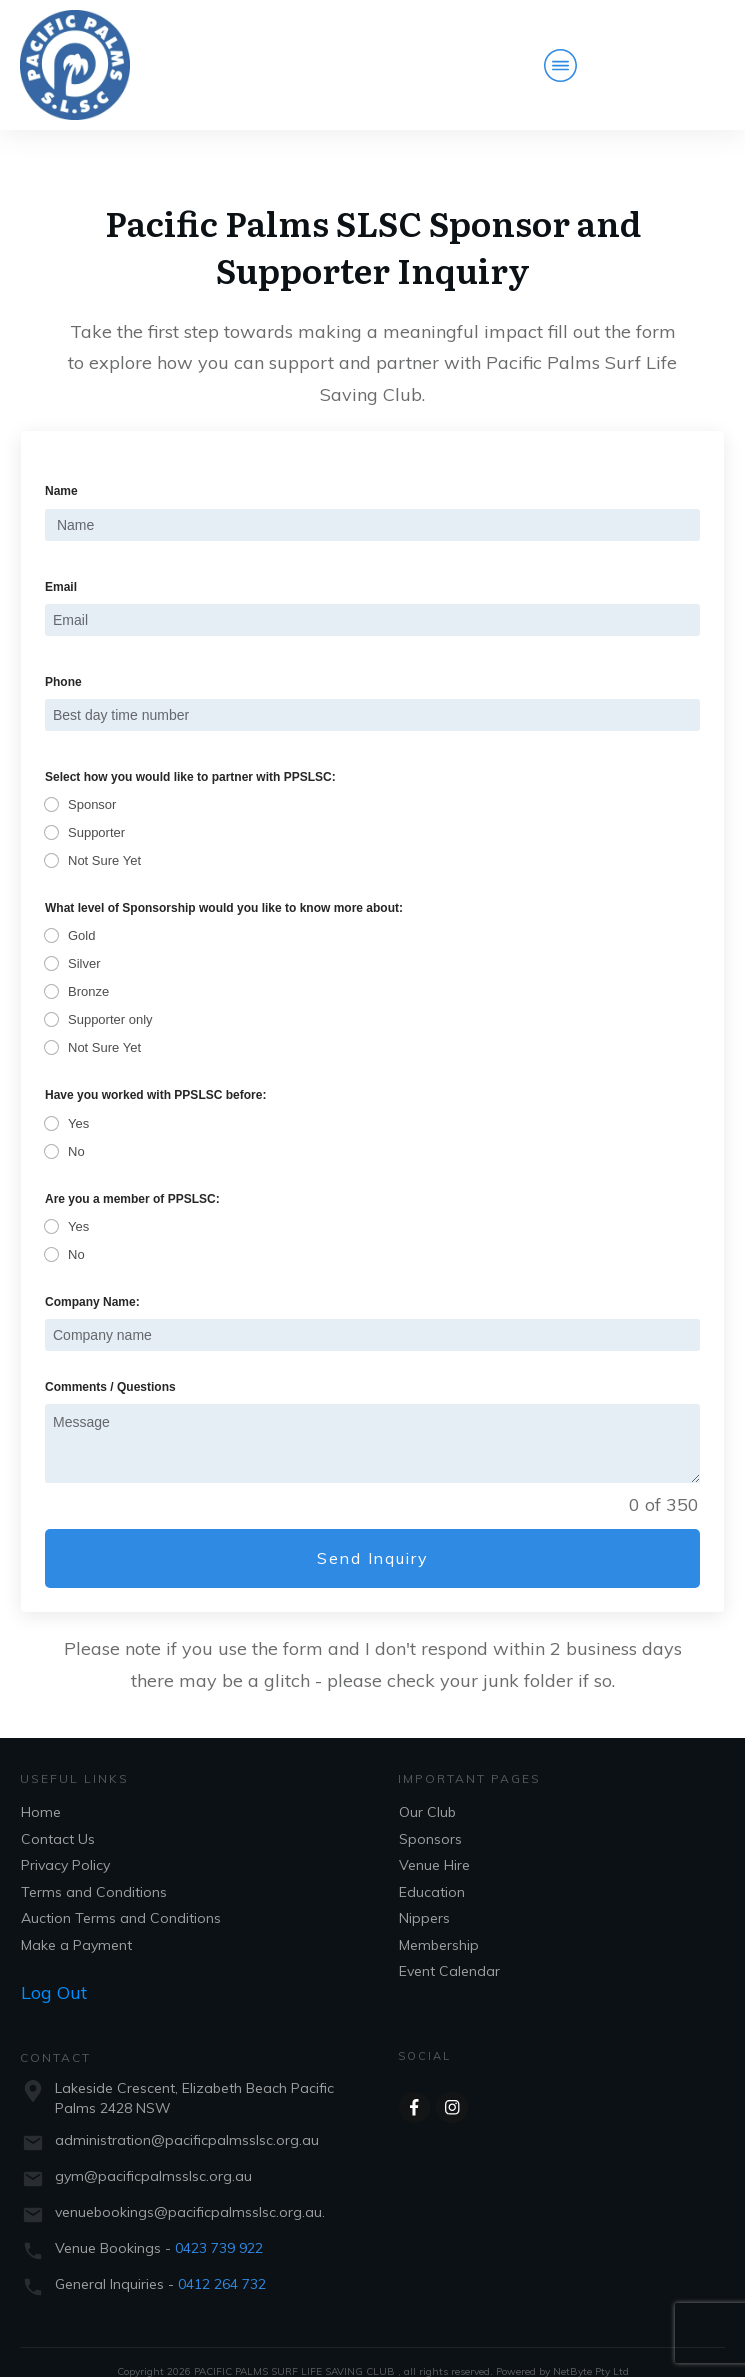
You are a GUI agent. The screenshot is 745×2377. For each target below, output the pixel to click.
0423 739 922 (219, 2225)
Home (41, 1790)
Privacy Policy (65, 1843)
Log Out (54, 1970)
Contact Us (58, 1816)
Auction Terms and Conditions (121, 1896)
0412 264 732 (222, 2261)
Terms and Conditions (94, 1869)
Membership (439, 1922)
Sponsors (430, 1816)
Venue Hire (434, 1843)
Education (432, 1869)
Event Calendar (449, 1949)
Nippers (424, 1896)
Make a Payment (76, 1922)
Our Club (427, 1790)
